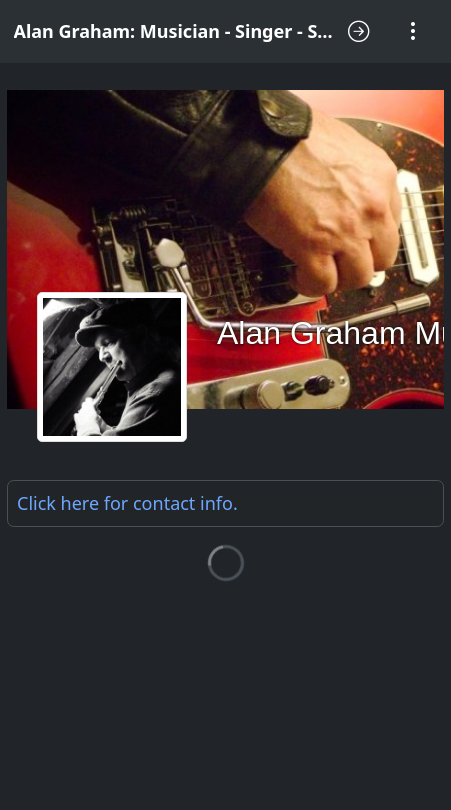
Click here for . (127, 503)
